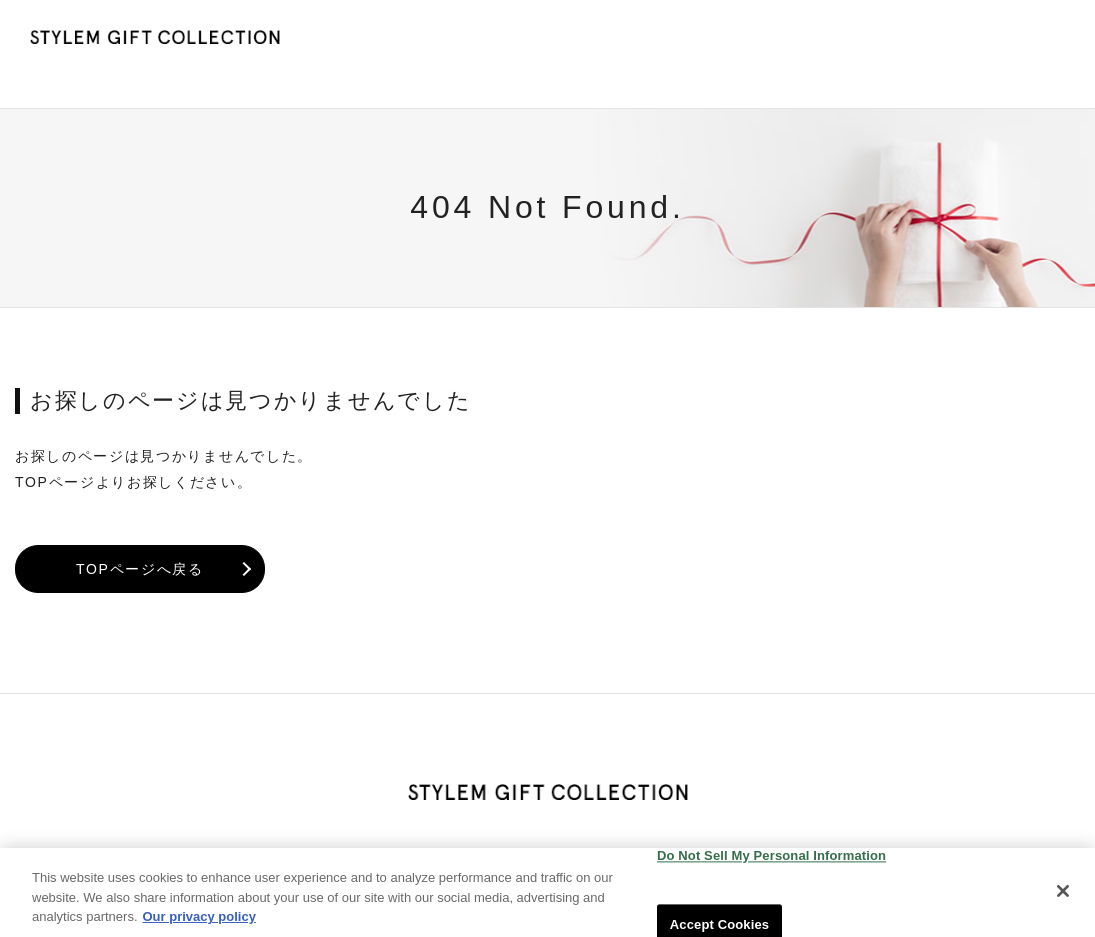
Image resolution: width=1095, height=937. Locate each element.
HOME (647, 41)
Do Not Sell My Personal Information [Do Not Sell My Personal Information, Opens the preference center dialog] (771, 864)
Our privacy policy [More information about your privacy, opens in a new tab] (199, 926)
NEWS (726, 41)
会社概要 (1028, 41)
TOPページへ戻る (140, 541)
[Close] (1063, 900)
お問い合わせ (920, 41)
